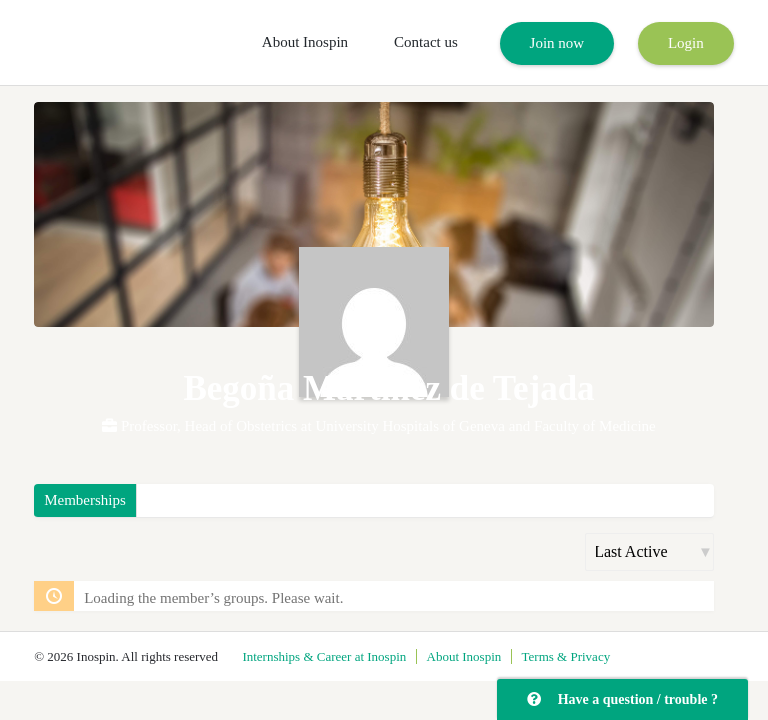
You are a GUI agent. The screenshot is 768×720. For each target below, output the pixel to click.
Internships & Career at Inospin (324, 656)
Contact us (426, 42)
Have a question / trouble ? (622, 699)
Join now (557, 43)
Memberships (85, 500)
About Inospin (305, 42)
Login (686, 43)
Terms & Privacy (566, 656)
